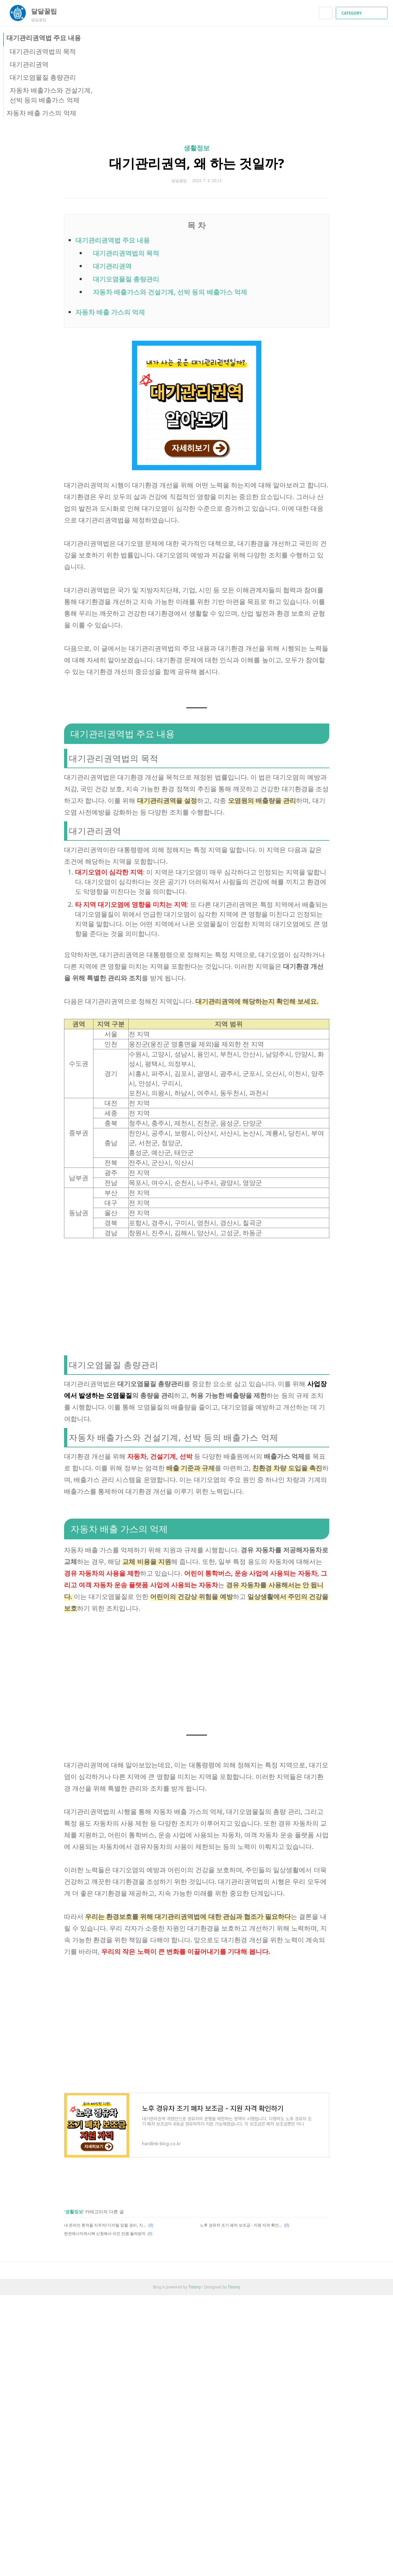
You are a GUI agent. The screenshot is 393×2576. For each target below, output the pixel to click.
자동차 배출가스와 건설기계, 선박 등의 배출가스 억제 (170, 292)
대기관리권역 (29, 64)
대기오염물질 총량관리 (43, 77)
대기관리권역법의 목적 (43, 51)
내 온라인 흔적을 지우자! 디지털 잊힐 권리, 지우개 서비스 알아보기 (105, 2225)
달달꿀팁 (47, 11)
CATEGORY (362, 13)
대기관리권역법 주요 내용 (43, 37)
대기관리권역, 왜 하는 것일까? (196, 163)
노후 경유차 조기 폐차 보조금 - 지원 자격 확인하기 (241, 2225)
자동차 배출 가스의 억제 (41, 112)
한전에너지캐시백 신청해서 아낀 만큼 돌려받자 (105, 2233)
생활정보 (197, 147)
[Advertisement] (196, 1295)
